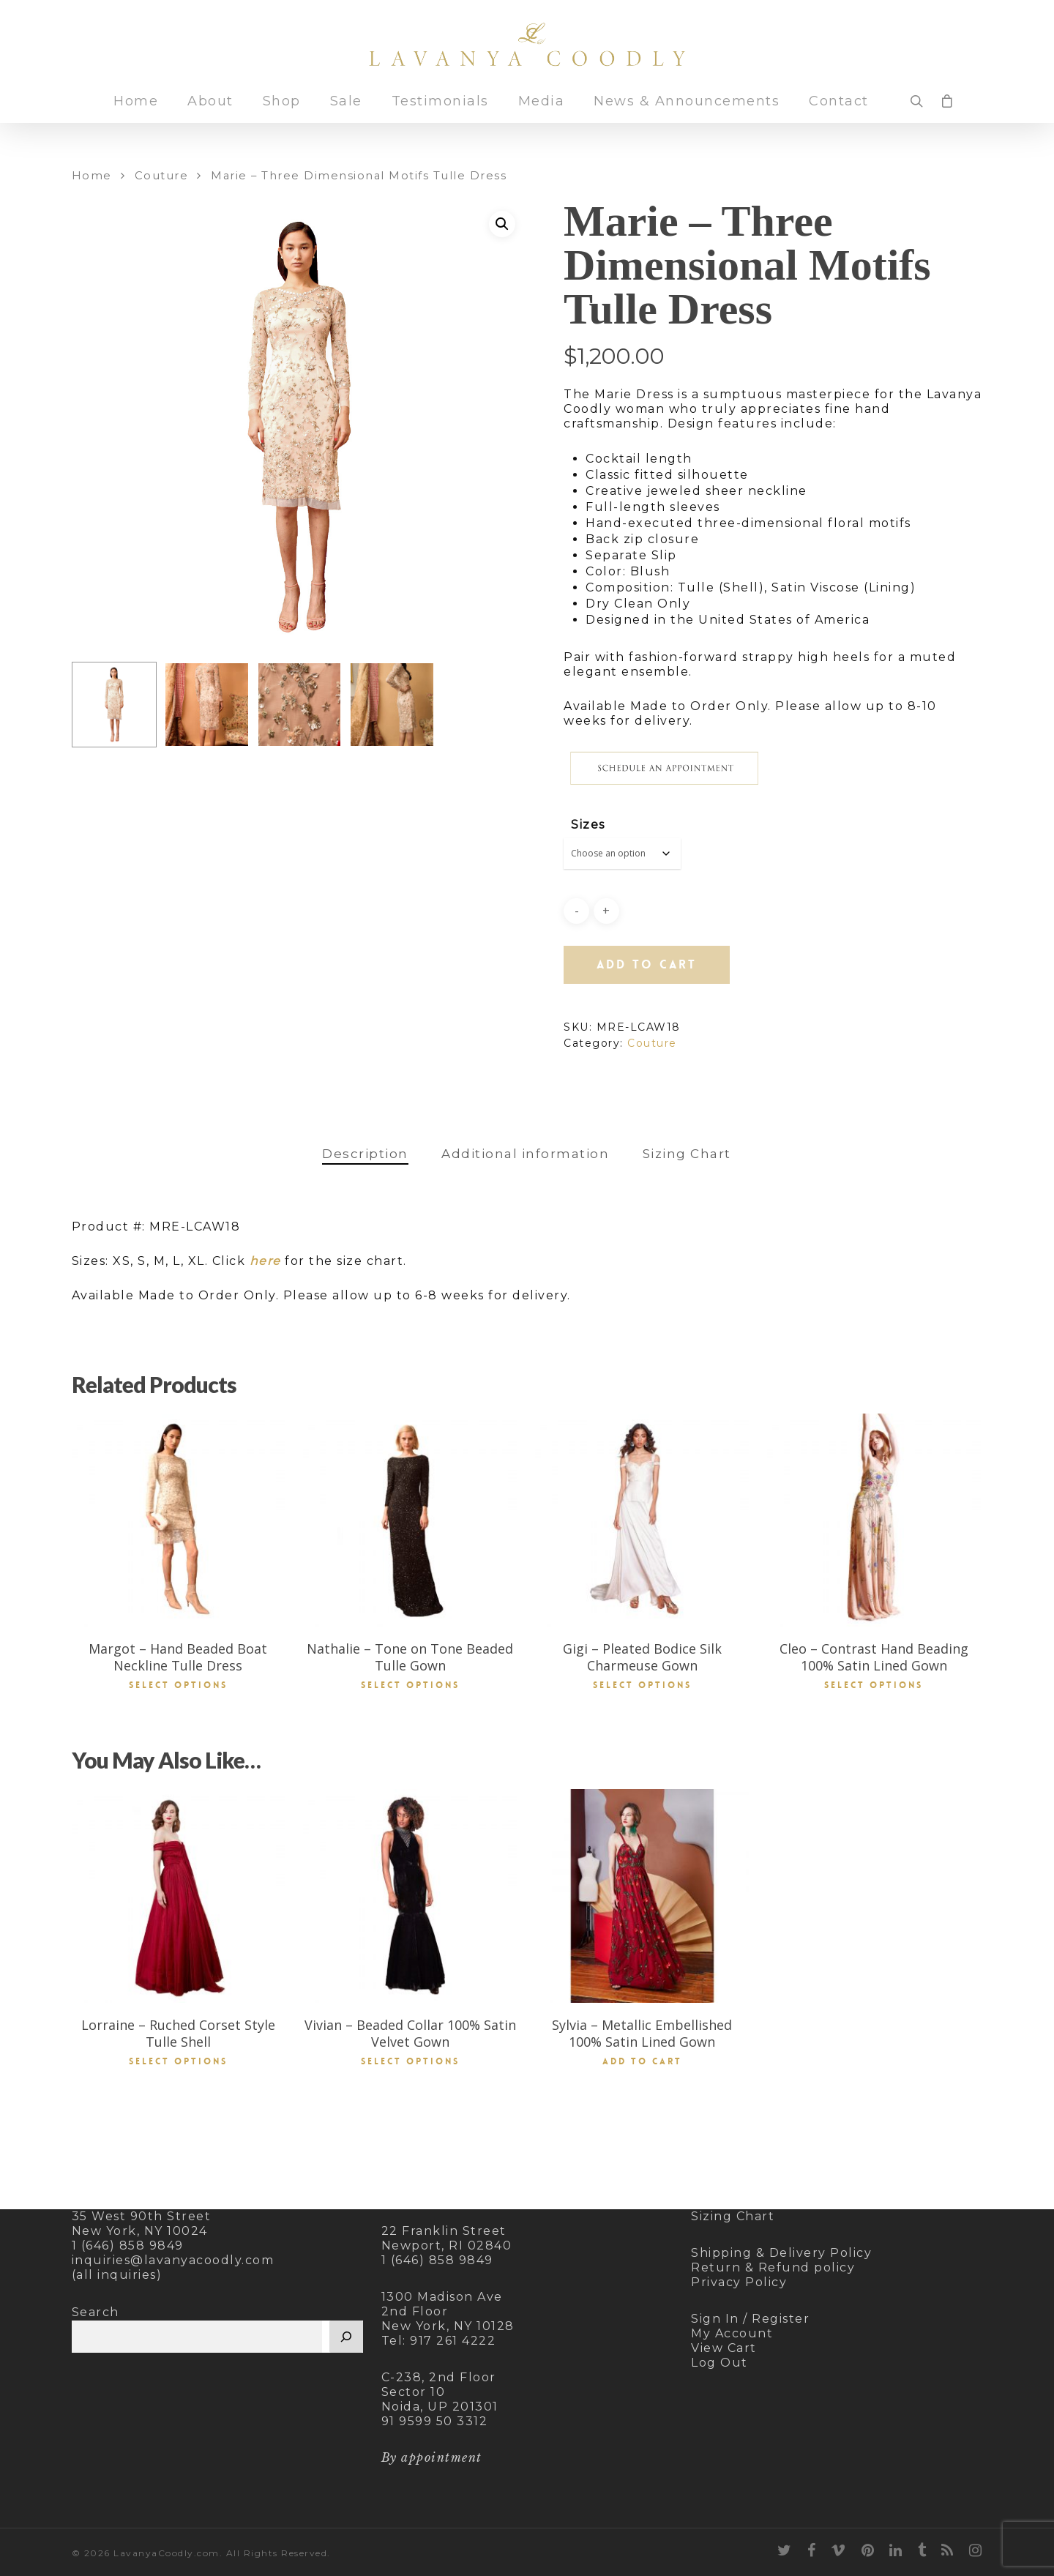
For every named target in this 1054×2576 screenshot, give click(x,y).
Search (95, 2312)
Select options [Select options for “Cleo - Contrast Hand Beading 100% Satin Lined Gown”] (873, 1685)
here (265, 1261)
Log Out (719, 2363)
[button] (502, 224)
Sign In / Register (750, 2319)
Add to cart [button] (642, 2061)
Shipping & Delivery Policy (781, 2253)
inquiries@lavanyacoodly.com (173, 2260)
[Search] (346, 2337)
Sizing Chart (687, 1153)
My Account (732, 2333)
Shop (282, 114)
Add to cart (647, 964)
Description (365, 1153)
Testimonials (440, 114)
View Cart (724, 2348)
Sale (346, 114)
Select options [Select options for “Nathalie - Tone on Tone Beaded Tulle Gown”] (410, 1685)
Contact (839, 114)
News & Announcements (687, 114)
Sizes (588, 825)
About (210, 114)
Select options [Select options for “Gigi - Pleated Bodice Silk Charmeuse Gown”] (642, 1685)
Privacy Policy (739, 2282)
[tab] (365, 1154)
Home (135, 114)
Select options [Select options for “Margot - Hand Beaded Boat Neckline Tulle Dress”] (178, 1685)
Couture (162, 175)
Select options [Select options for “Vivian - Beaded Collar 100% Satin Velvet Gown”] (410, 2061)
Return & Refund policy (773, 2267)
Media (541, 114)
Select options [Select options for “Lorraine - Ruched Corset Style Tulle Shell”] (178, 2061)
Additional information (525, 1153)
